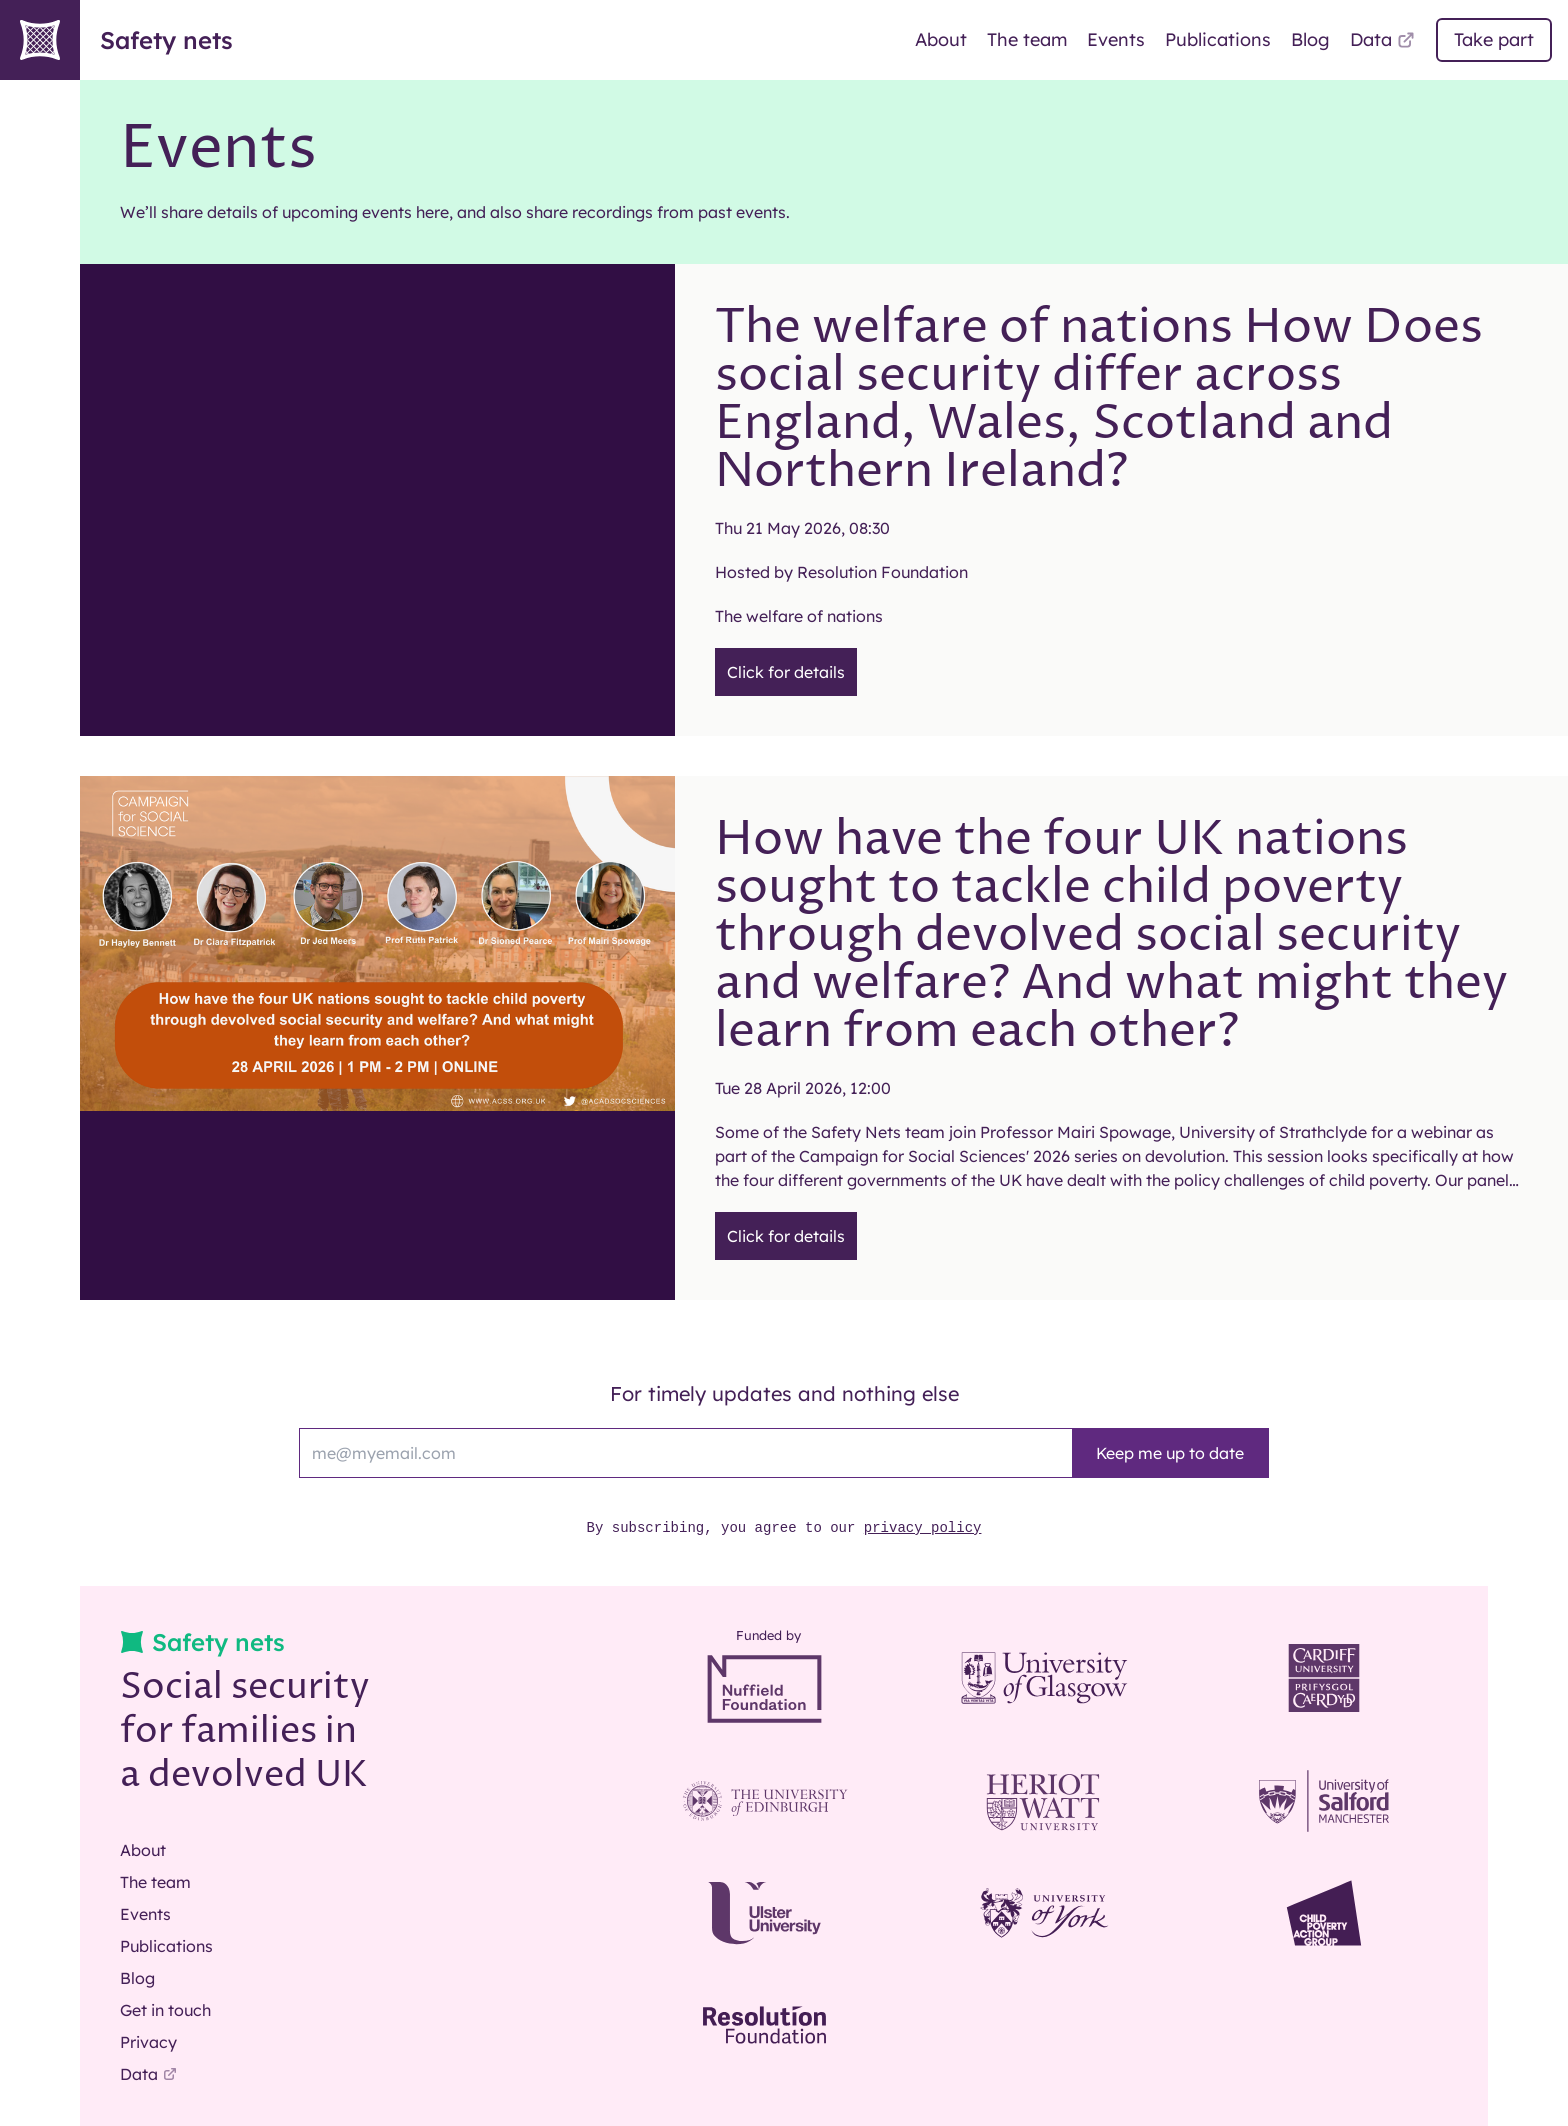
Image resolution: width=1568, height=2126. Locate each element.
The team (1027, 39)
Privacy (148, 2042)
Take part (1494, 39)
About (941, 39)
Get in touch (165, 2010)
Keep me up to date (1170, 1453)
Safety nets (116, 40)
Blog (1310, 39)
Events (1116, 39)
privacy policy (923, 1528)
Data (1383, 39)
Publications (1218, 39)
